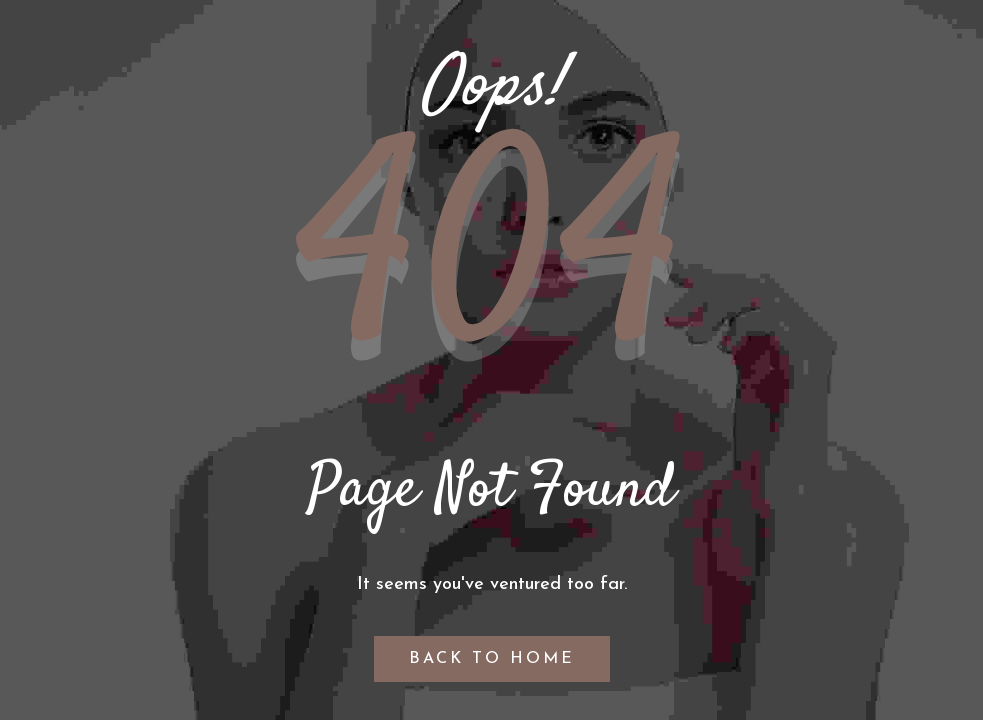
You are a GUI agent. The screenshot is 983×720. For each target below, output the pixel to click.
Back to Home (492, 659)
